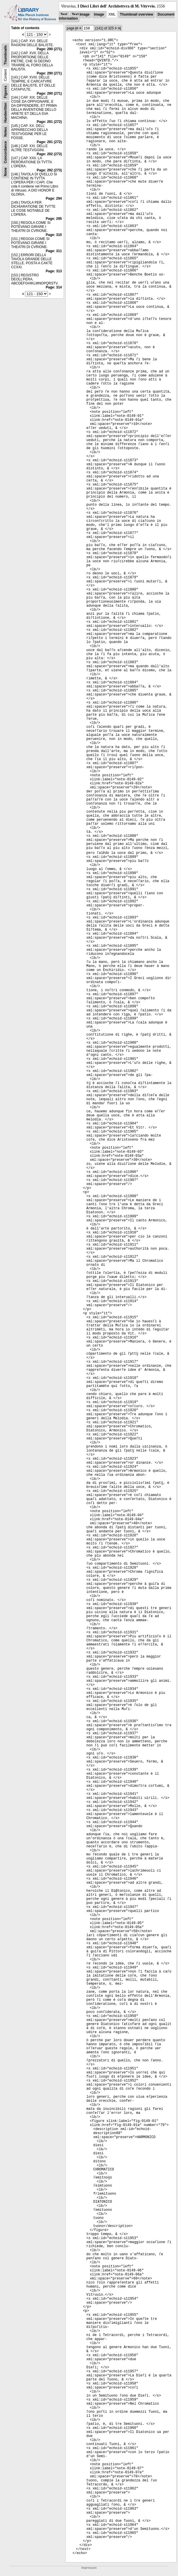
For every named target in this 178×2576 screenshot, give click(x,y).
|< (76, 28)
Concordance (5, 152)
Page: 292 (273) (49, 154)
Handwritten (5, 113)
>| (119, 28)
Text (63, 14)
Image (99, 14)
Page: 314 (54, 287)
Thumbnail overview (136, 14)
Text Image (81, 14)
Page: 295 (54, 219)
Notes (5, 131)
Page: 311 (54, 251)
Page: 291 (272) (49, 122)
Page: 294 (54, 198)
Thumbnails (5, 55)
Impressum (88, 2567)
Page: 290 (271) (49, 49)
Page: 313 (54, 271)
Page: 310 (54, 235)
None (5, 172)
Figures (5, 92)
